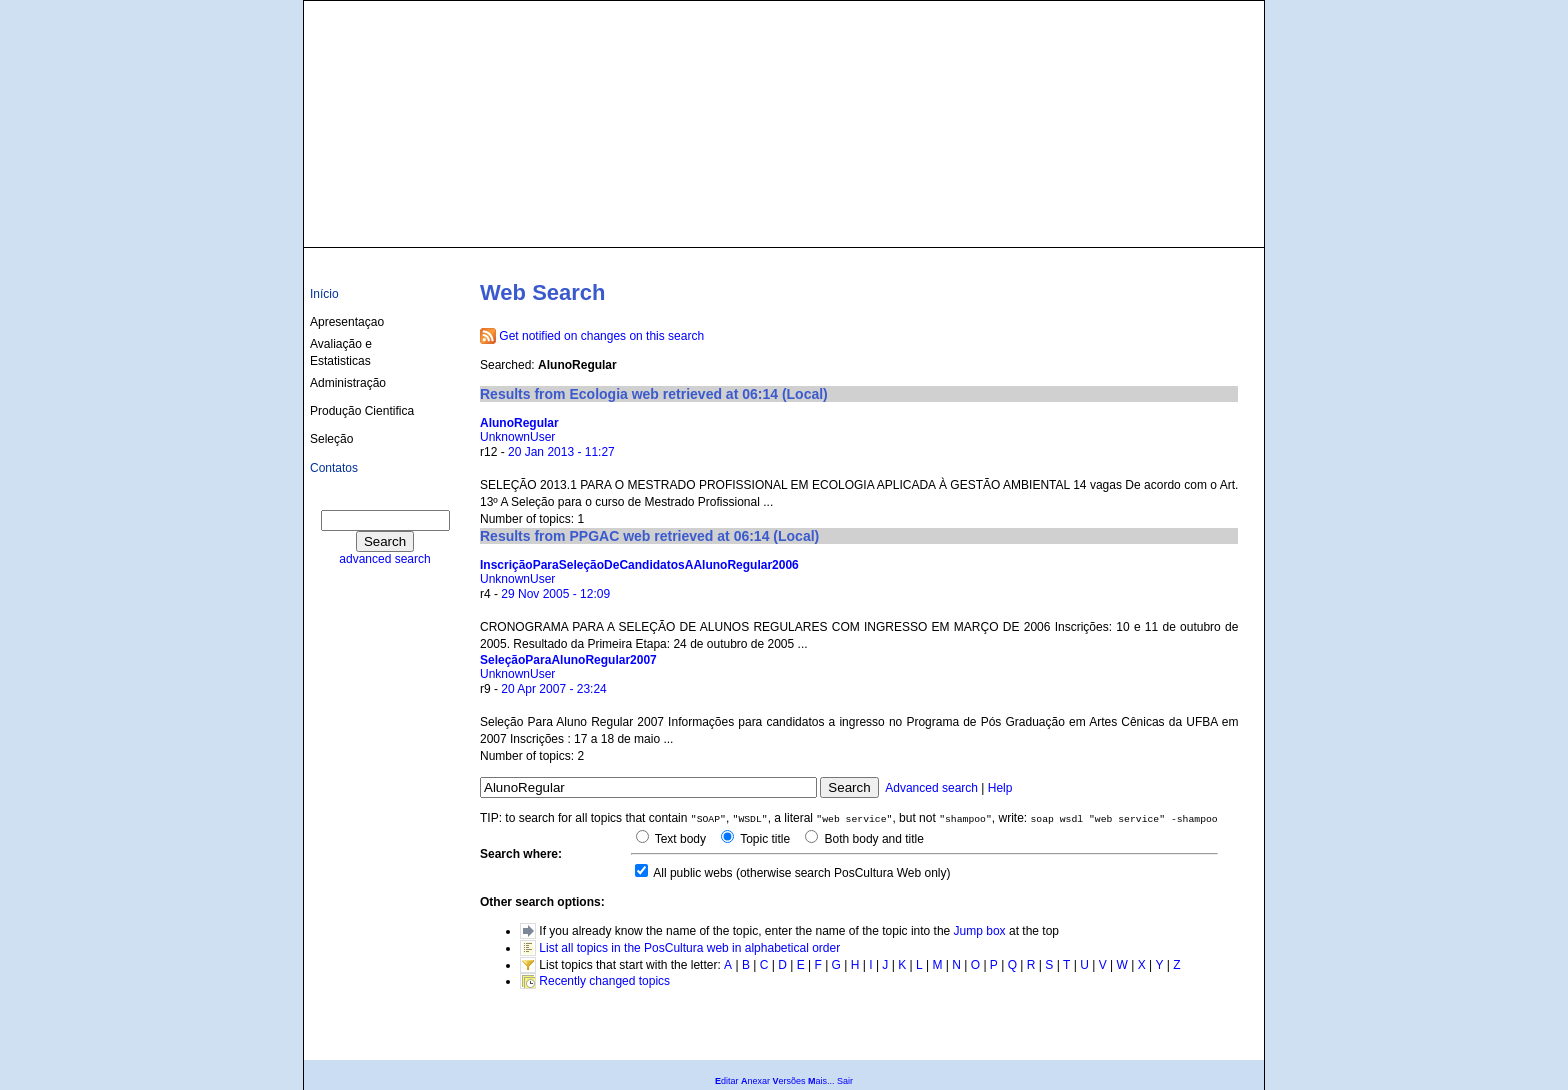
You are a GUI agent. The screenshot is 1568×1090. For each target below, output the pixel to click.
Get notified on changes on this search (601, 336)
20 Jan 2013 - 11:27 (561, 452)
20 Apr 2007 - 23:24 (553, 689)
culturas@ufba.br (1200, 222)
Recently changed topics (604, 981)
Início (324, 294)
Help (1000, 788)
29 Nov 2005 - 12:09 (555, 594)
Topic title (763, 839)
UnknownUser (517, 437)
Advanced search (931, 788)
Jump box (980, 931)
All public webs (692, 873)
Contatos (334, 468)
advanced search (384, 559)
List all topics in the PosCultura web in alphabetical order (689, 948)
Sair (845, 1081)
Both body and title (872, 839)
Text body (679, 839)
